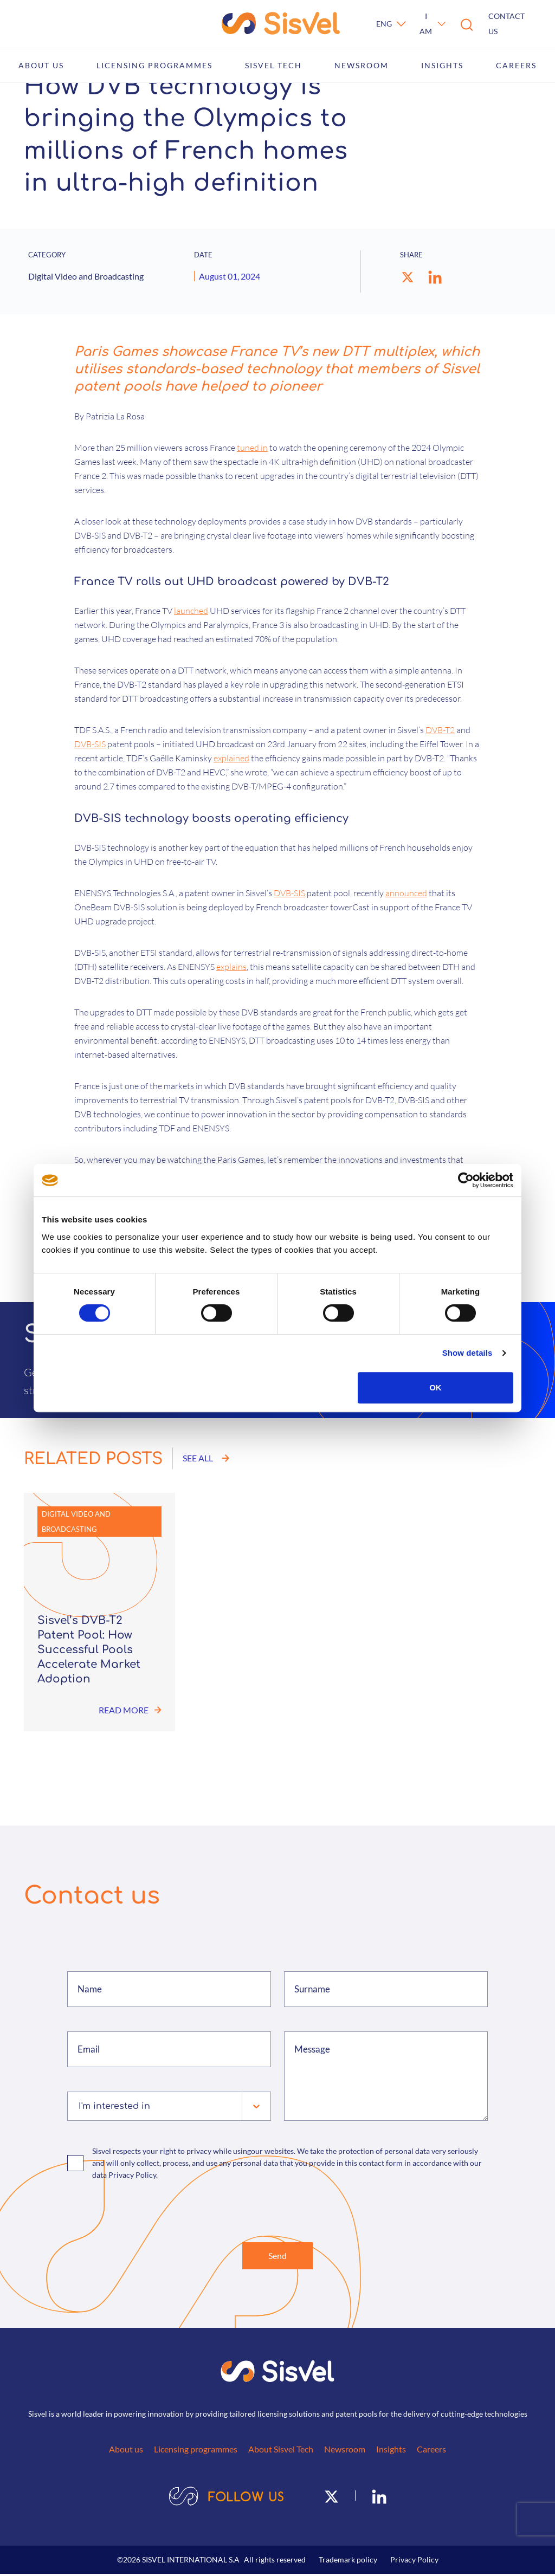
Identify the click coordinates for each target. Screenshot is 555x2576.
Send (277, 2256)
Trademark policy (348, 2561)
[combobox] (80, 2106)
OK (435, 1387)
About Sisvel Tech (280, 2451)
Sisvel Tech (273, 65)
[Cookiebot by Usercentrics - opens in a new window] (465, 1180)
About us (41, 65)
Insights (442, 65)
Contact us (506, 23)
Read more (130, 1710)
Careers (516, 65)
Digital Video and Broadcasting (76, 1521)
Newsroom (361, 65)
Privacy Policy (414, 2561)
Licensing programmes (154, 65)
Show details (467, 1352)
